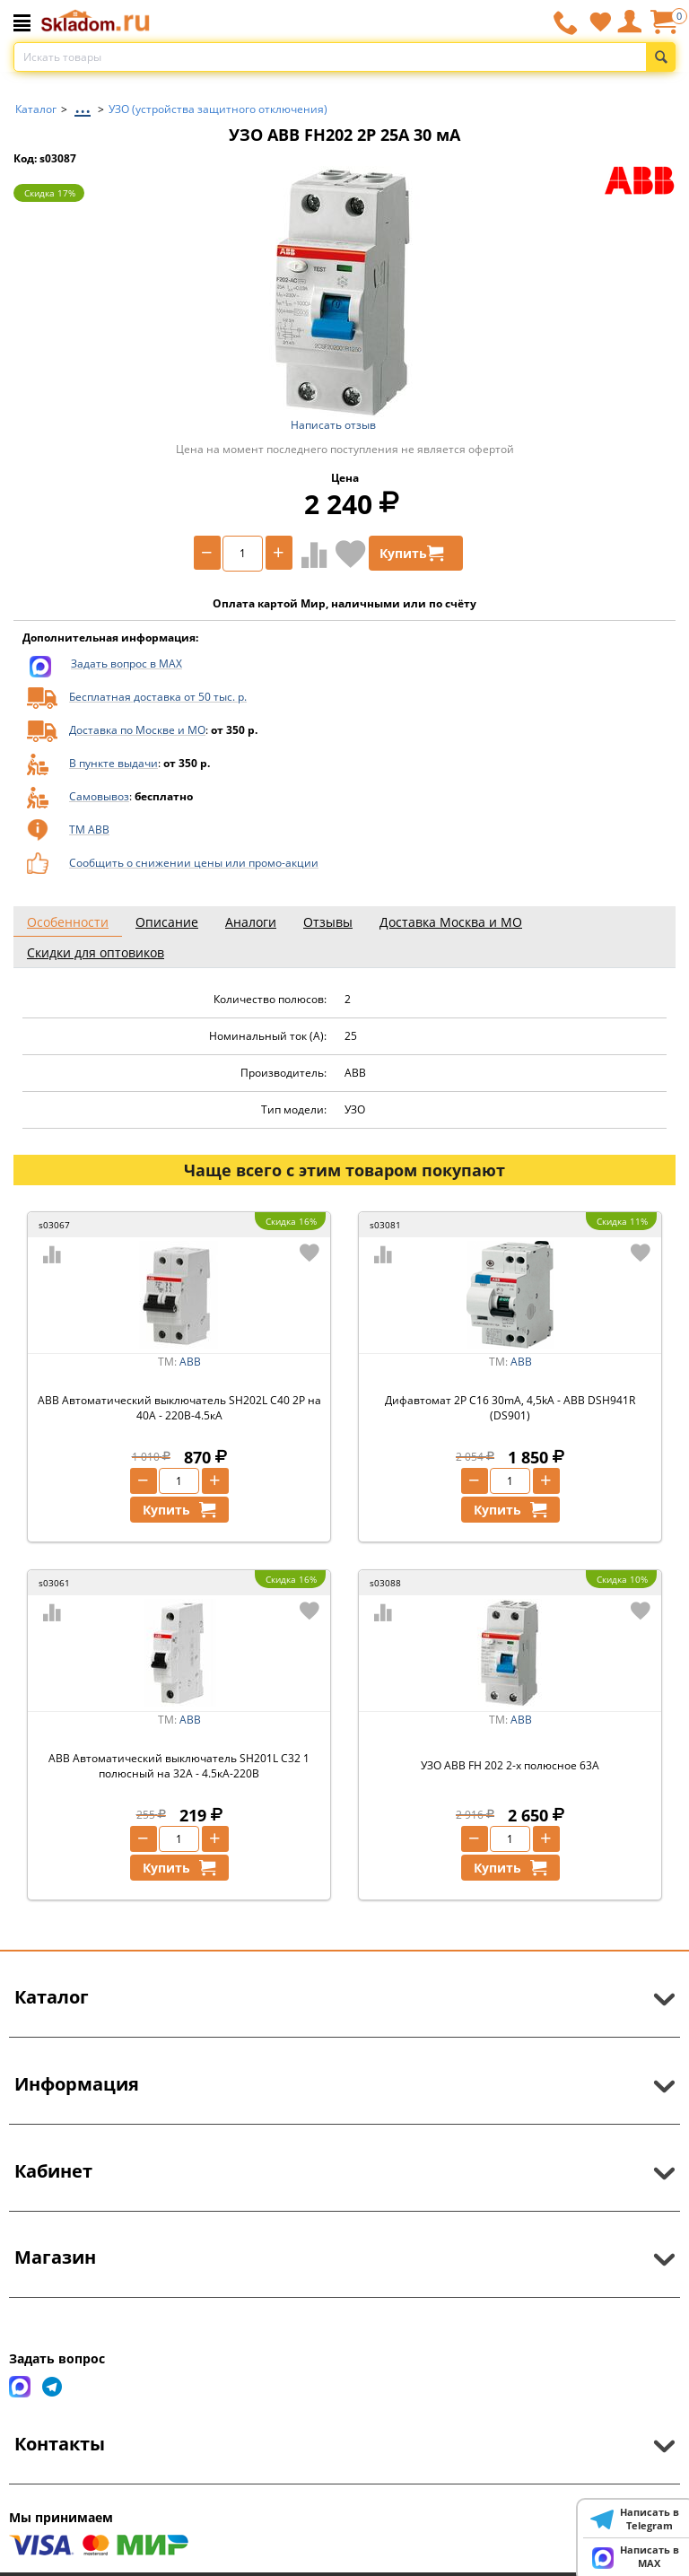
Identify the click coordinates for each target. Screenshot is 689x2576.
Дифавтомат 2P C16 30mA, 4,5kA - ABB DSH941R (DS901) (510, 1408)
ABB (190, 1361)
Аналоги (250, 921)
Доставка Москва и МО (450, 921)
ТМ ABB (89, 829)
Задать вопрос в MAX (126, 663)
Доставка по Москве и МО (137, 730)
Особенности (68, 921)
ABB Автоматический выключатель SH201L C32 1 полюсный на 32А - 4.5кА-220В (179, 1766)
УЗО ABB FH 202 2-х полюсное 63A (510, 1765)
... (82, 104)
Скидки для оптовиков (95, 952)
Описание (166, 921)
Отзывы (328, 921)
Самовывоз (99, 796)
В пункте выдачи (113, 763)
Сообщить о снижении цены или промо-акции (193, 862)
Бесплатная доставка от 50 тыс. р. (158, 696)
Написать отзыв (333, 424)
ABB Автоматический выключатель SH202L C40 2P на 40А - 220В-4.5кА (179, 1408)
